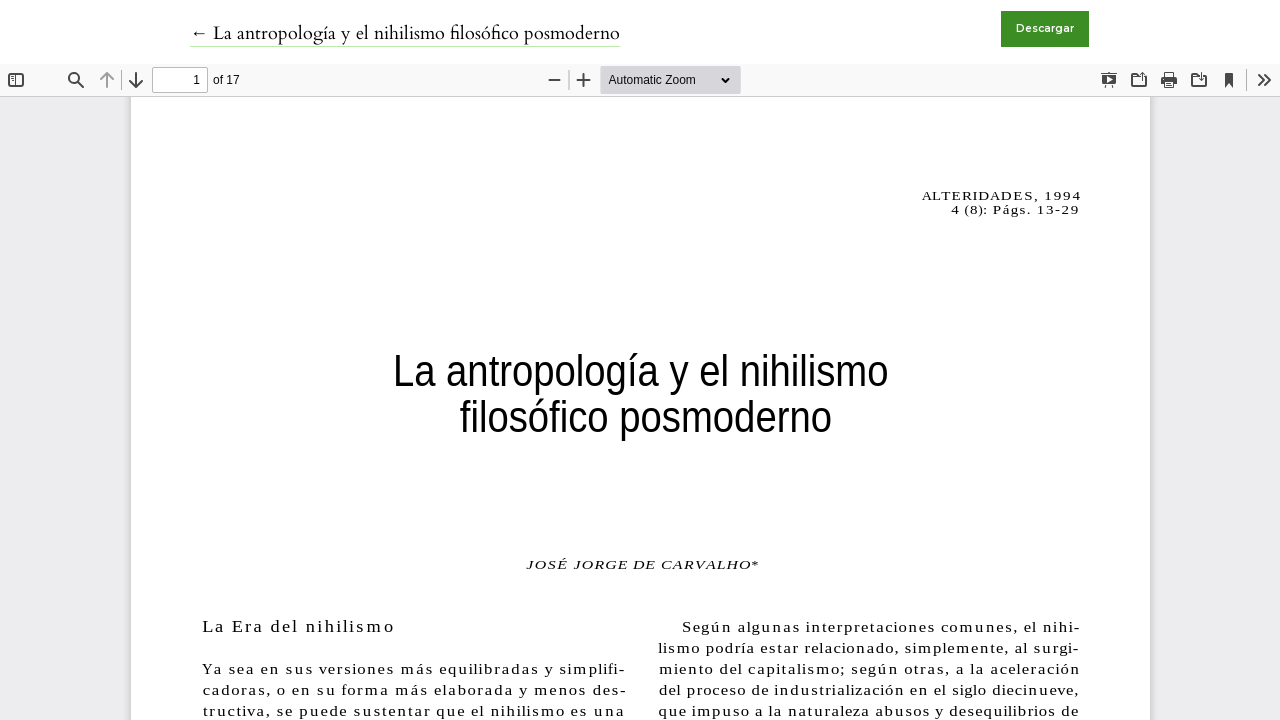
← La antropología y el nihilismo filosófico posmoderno (405, 33)
